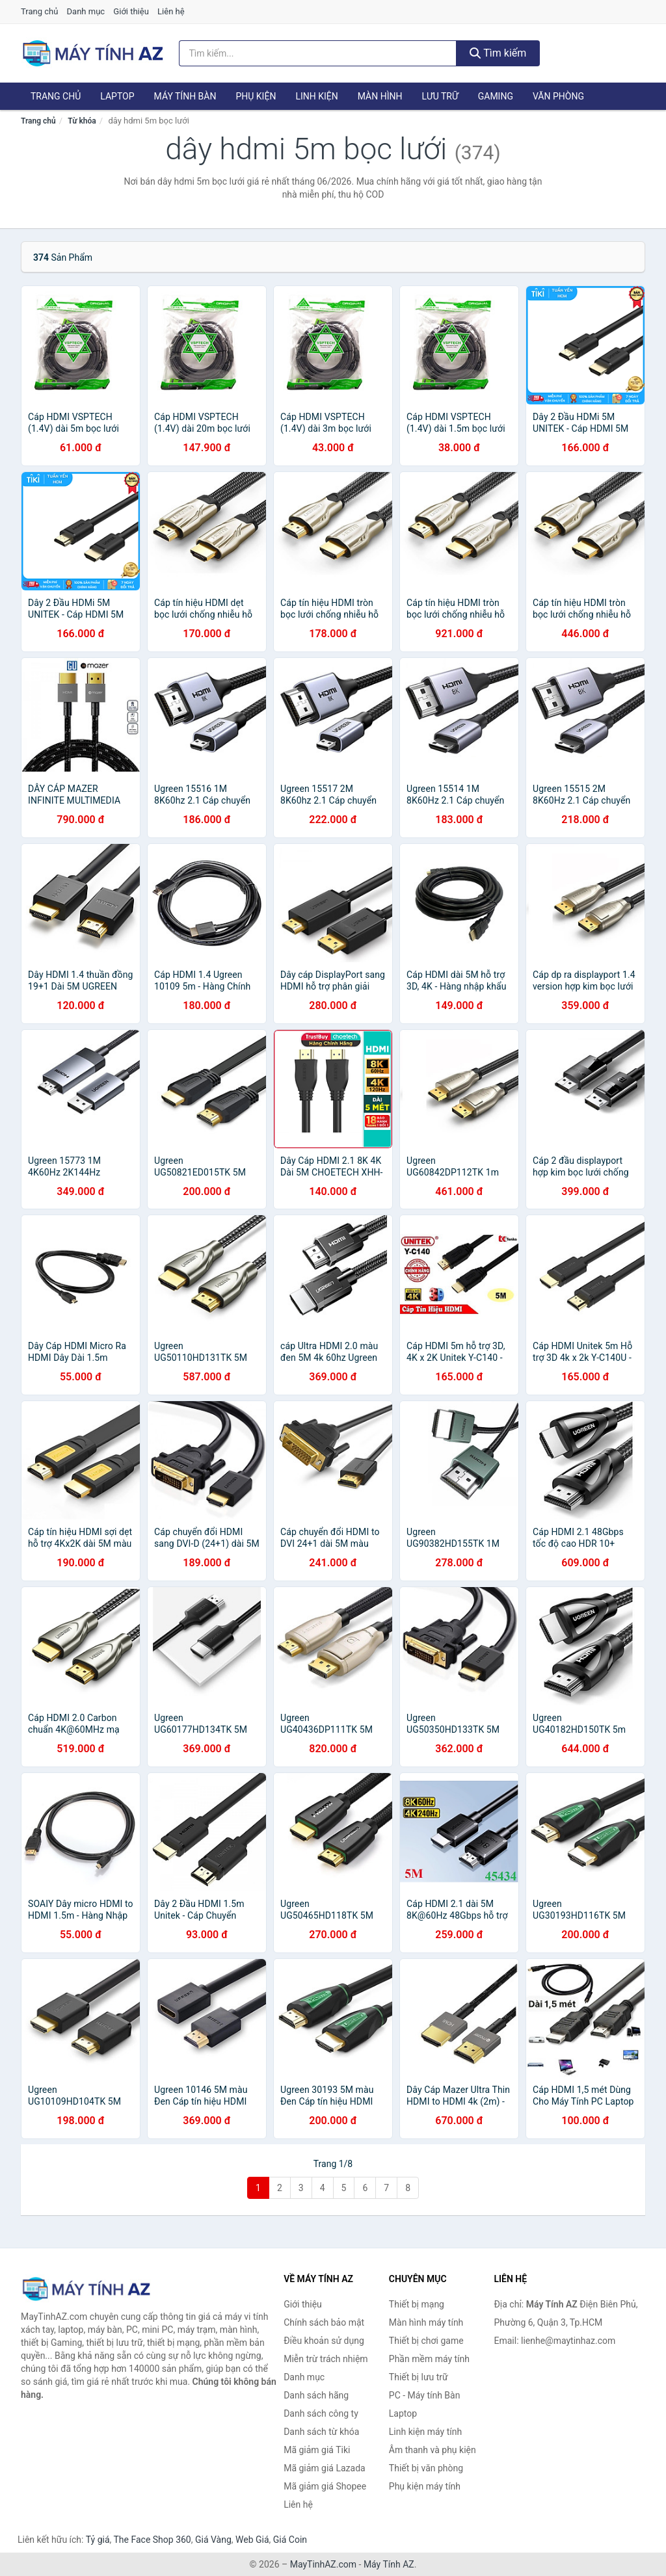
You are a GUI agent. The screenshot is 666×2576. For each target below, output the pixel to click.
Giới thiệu (130, 11)
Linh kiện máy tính (425, 2431)
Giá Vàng (213, 2539)
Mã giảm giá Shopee (325, 2486)
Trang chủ (39, 11)
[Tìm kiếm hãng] (318, 53)
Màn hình (380, 96)
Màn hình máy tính (426, 2322)
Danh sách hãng (316, 2395)
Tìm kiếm (498, 53)
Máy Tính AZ (389, 2564)
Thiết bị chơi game (426, 2340)
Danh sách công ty (321, 2413)
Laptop (117, 96)
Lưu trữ (439, 96)
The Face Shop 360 (152, 2539)
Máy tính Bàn (185, 96)
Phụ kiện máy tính (424, 2486)
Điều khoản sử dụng (324, 2340)
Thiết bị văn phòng (426, 2468)
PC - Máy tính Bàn (424, 2395)
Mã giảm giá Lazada (325, 2468)
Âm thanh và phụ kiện (432, 2450)
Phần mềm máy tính (429, 2359)
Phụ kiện (255, 96)
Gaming (495, 96)
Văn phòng (558, 96)
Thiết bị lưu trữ (418, 2377)
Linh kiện (316, 96)
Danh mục (86, 11)
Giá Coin (290, 2539)
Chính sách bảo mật (324, 2322)
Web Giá (252, 2539)
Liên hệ (171, 11)
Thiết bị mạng (416, 2304)
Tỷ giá (98, 2539)
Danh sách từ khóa (321, 2431)
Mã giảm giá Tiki (317, 2450)
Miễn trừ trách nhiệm (325, 2359)
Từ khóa (82, 120)
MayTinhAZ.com (323, 2564)
